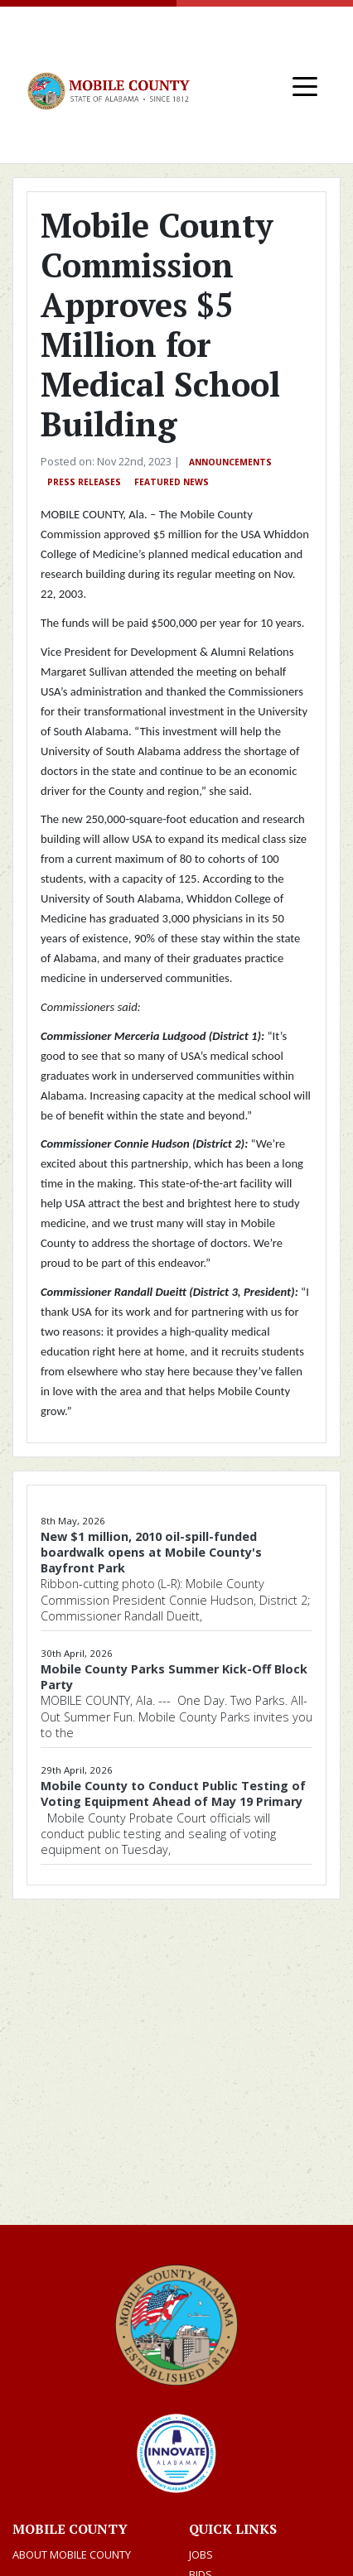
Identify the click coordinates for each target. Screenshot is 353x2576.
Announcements (230, 462)
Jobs (201, 2554)
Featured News (171, 482)
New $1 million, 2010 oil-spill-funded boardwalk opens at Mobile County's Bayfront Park (151, 1552)
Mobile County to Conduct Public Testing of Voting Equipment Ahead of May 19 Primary (173, 1793)
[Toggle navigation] (305, 85)
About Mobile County (71, 2554)
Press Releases (84, 482)
